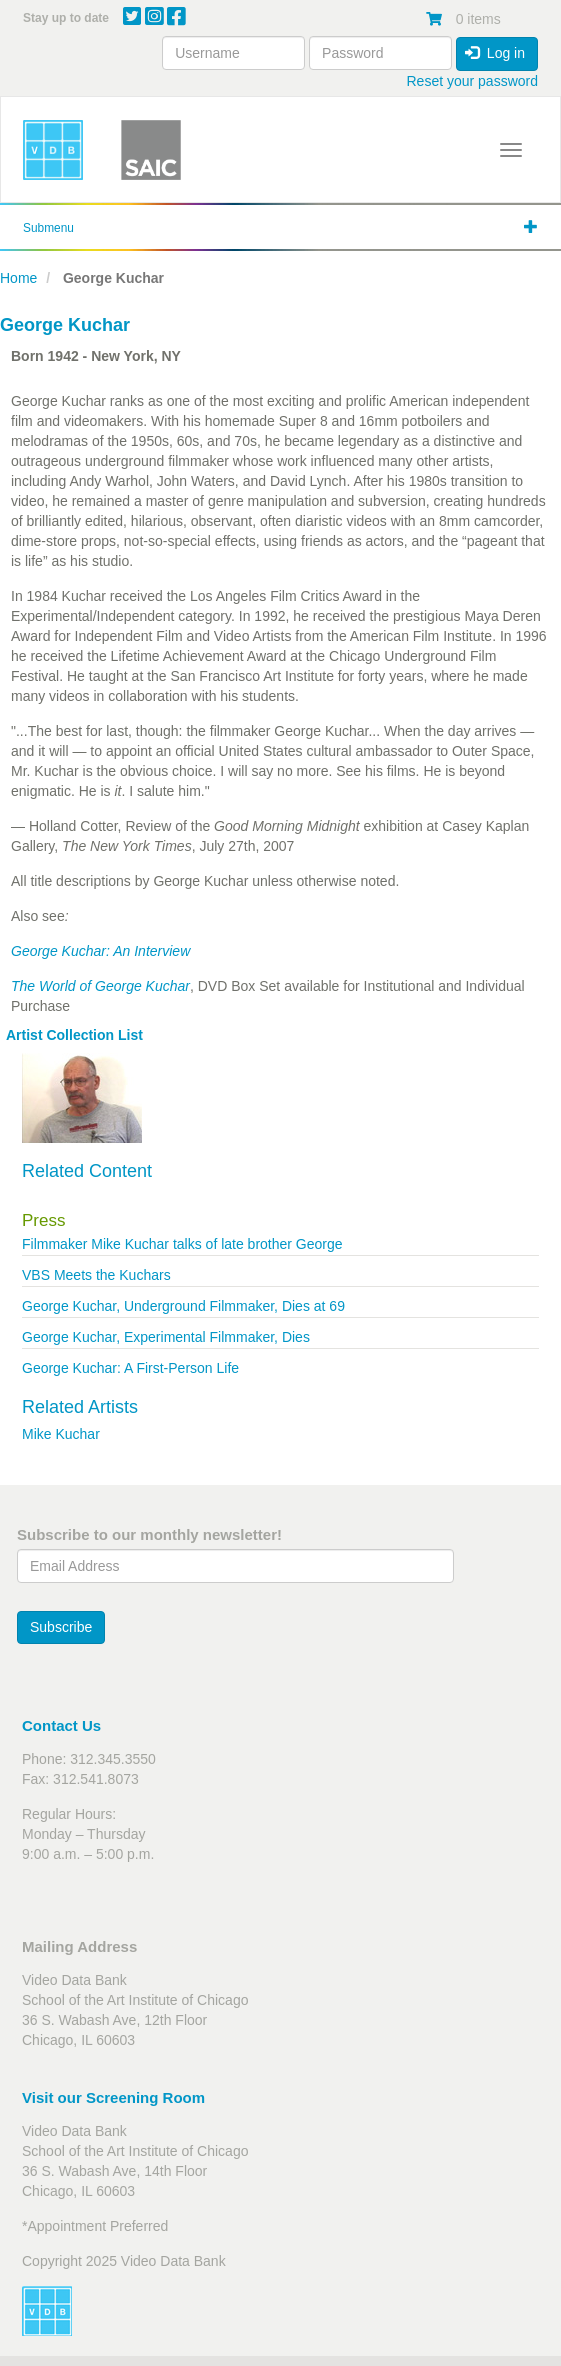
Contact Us (61, 1725)
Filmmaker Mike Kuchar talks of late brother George (182, 1244)
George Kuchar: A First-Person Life (130, 1368)
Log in (495, 53)
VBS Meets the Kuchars (96, 1275)
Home (18, 278)
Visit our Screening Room (113, 2097)
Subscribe (61, 1627)
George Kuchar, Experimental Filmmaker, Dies (166, 1337)
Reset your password (472, 81)
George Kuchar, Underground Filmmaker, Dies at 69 (183, 1306)
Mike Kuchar (61, 1434)
